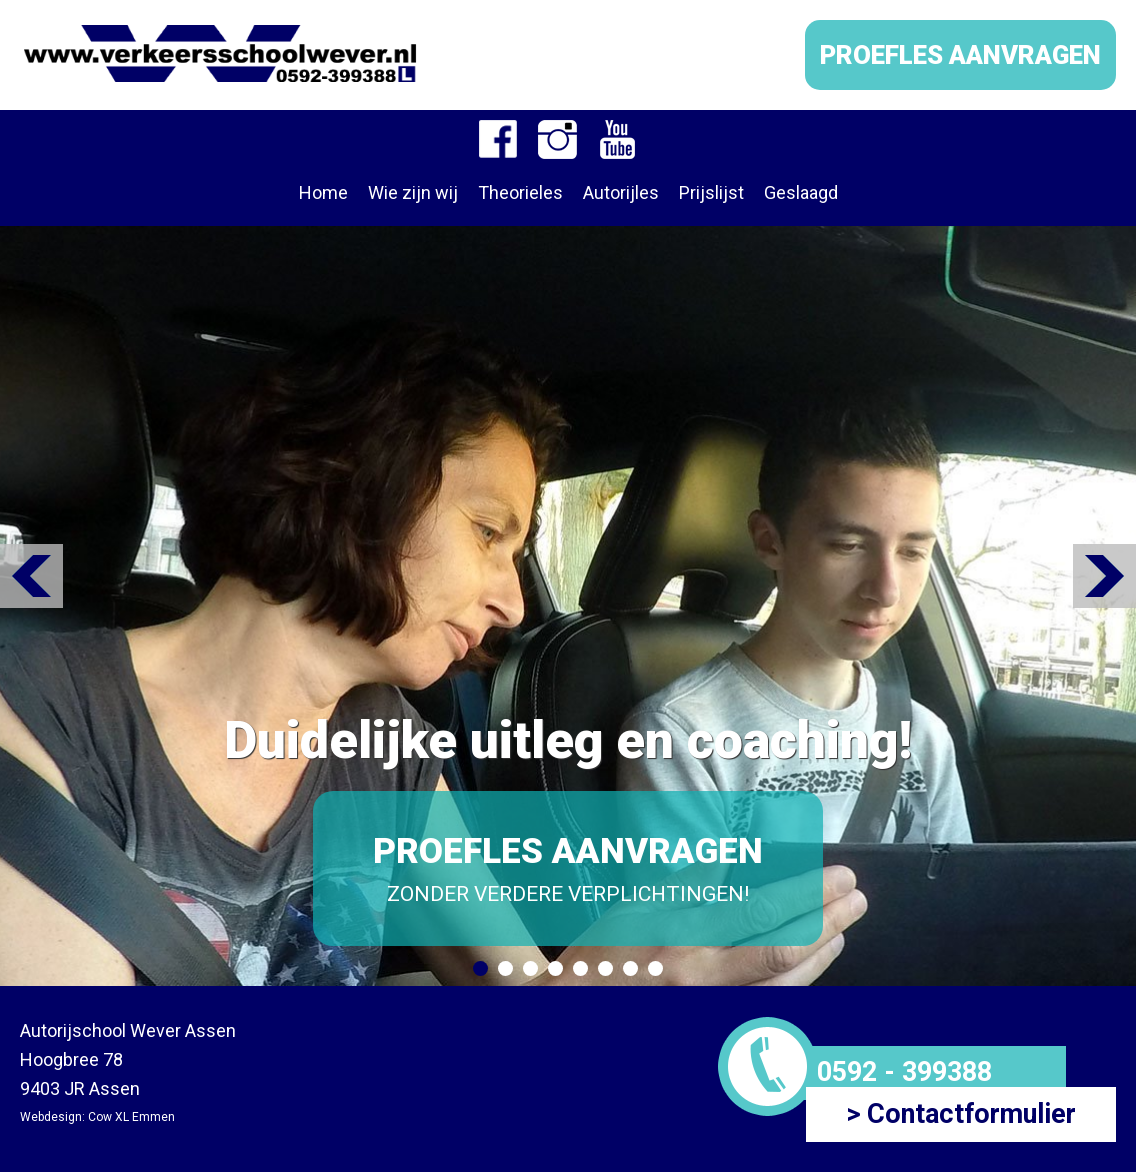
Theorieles (520, 192)
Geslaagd (801, 192)
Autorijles (621, 192)
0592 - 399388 (904, 1072)
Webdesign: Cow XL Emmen (97, 1117)
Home (323, 192)
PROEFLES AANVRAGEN (960, 55)
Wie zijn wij (413, 192)
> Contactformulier (961, 1114)
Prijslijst (711, 192)
